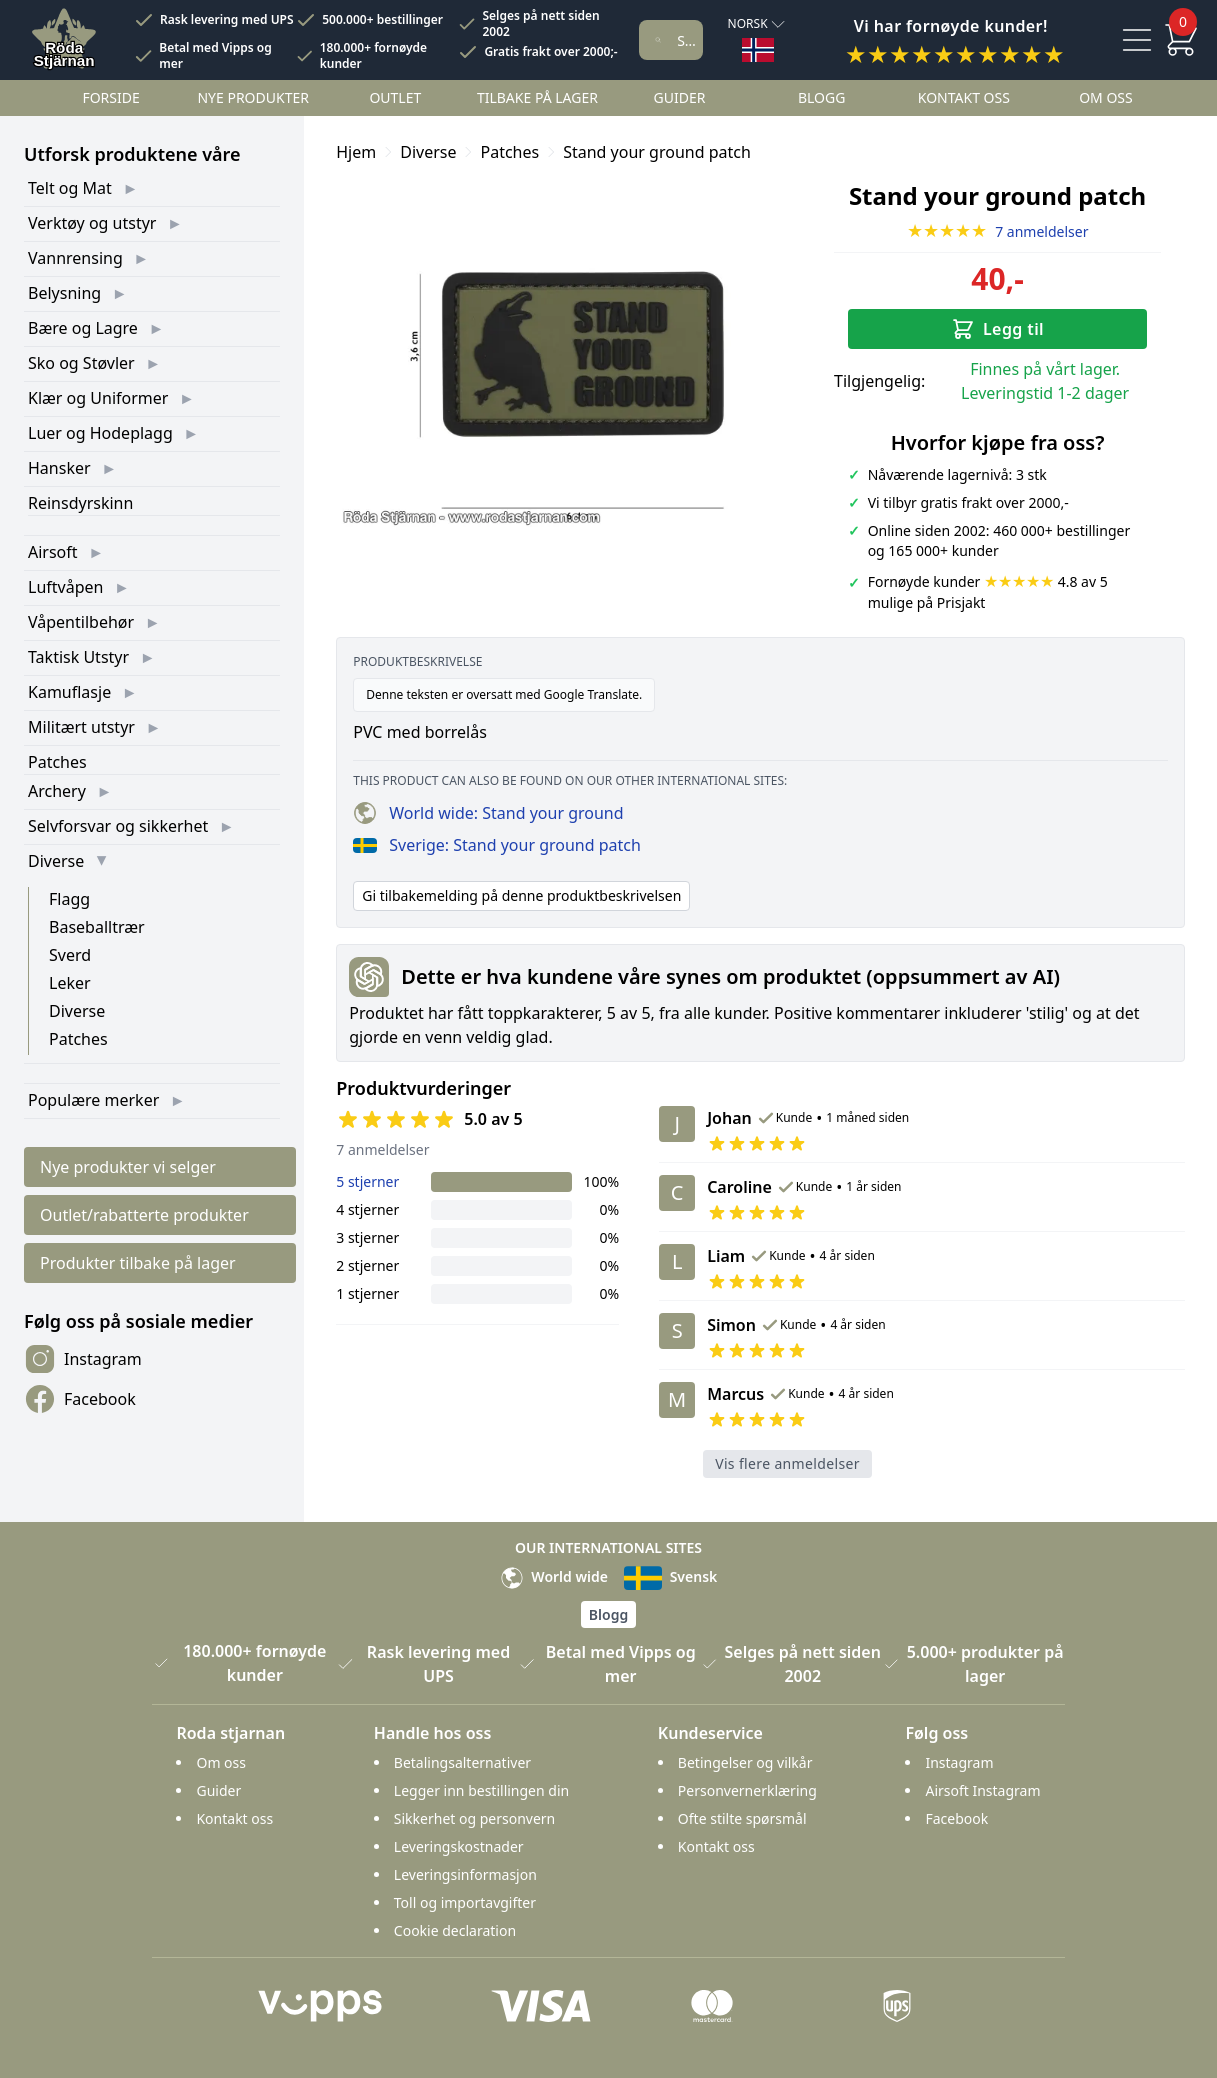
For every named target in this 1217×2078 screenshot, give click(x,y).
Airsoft (53, 552)
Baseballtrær (97, 927)
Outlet (395, 97)
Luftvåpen (65, 587)
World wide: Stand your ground (488, 813)
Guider (680, 97)
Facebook (80, 1399)
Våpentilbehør (81, 622)
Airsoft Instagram (982, 1790)
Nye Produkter (253, 97)
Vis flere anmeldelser (787, 1463)
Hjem (356, 152)
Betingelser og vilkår (745, 1762)
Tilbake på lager (537, 97)
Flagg (69, 899)
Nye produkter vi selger (128, 1167)
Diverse (56, 861)
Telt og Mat (70, 188)
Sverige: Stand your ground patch (497, 845)
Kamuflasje (69, 692)
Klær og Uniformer (98, 398)
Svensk (670, 1576)
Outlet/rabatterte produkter (144, 1215)
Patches (57, 762)
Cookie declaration (455, 1930)
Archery (57, 791)
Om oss (1106, 97)
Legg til (997, 329)
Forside (110, 97)
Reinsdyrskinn (80, 503)
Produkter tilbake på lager (138, 1263)
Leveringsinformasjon (465, 1874)
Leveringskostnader (459, 1846)
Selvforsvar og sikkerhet (118, 826)
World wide (554, 1576)
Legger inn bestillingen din (481, 1790)
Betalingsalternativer (462, 1762)
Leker (70, 983)
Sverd (70, 955)
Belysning (64, 293)
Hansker (59, 468)
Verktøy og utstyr (92, 223)
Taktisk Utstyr (78, 657)
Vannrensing (75, 258)
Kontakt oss (964, 97)
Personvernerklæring (747, 1790)
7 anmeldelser (998, 231)
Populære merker (93, 1100)
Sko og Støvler (81, 363)
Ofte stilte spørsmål (742, 1818)
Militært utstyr (81, 727)
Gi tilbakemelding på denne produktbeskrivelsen (521, 895)
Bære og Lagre (83, 328)
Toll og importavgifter (465, 1902)
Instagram (83, 1359)
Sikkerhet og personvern (474, 1818)
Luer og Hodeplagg (100, 433)
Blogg (821, 97)
